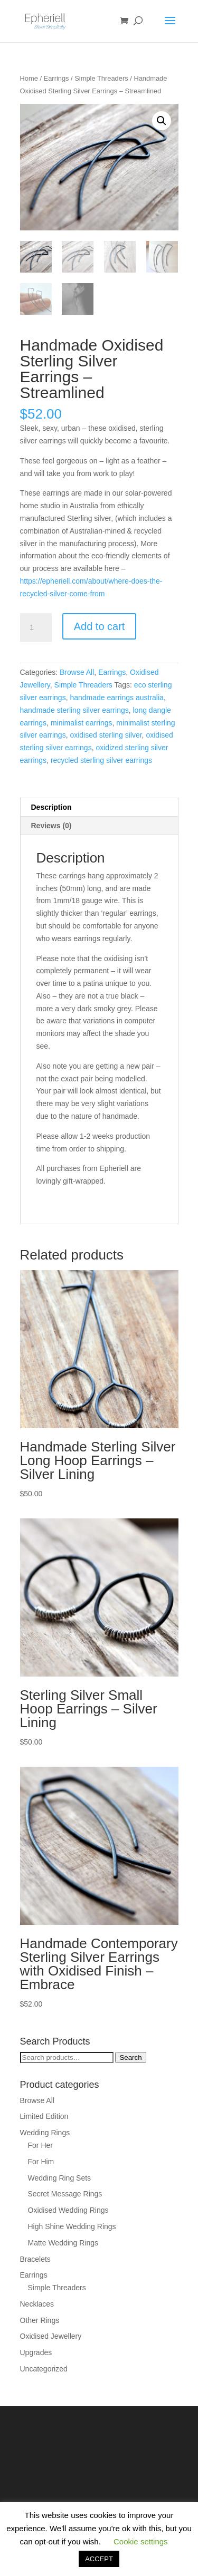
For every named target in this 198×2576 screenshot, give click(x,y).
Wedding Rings (45, 2132)
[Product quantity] (36, 628)
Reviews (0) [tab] (51, 825)
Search (130, 2057)
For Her (40, 2145)
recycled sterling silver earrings (101, 760)
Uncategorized (44, 2369)
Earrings (56, 78)
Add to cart (99, 626)
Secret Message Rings (65, 2194)
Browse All (77, 672)
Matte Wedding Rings (63, 2243)
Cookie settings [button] (141, 2541)
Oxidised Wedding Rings (68, 2210)
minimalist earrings (81, 723)
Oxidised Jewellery (51, 2336)
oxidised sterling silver (106, 735)
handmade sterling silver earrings (74, 710)
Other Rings (40, 2320)
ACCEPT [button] (99, 2559)
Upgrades (36, 2352)
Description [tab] (51, 807)
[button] (161, 120)
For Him (41, 2161)
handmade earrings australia (116, 697)
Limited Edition (44, 2116)
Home (29, 78)
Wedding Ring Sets (59, 2178)
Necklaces (37, 2304)
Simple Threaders (101, 78)
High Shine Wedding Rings (72, 2226)
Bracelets (35, 2259)
